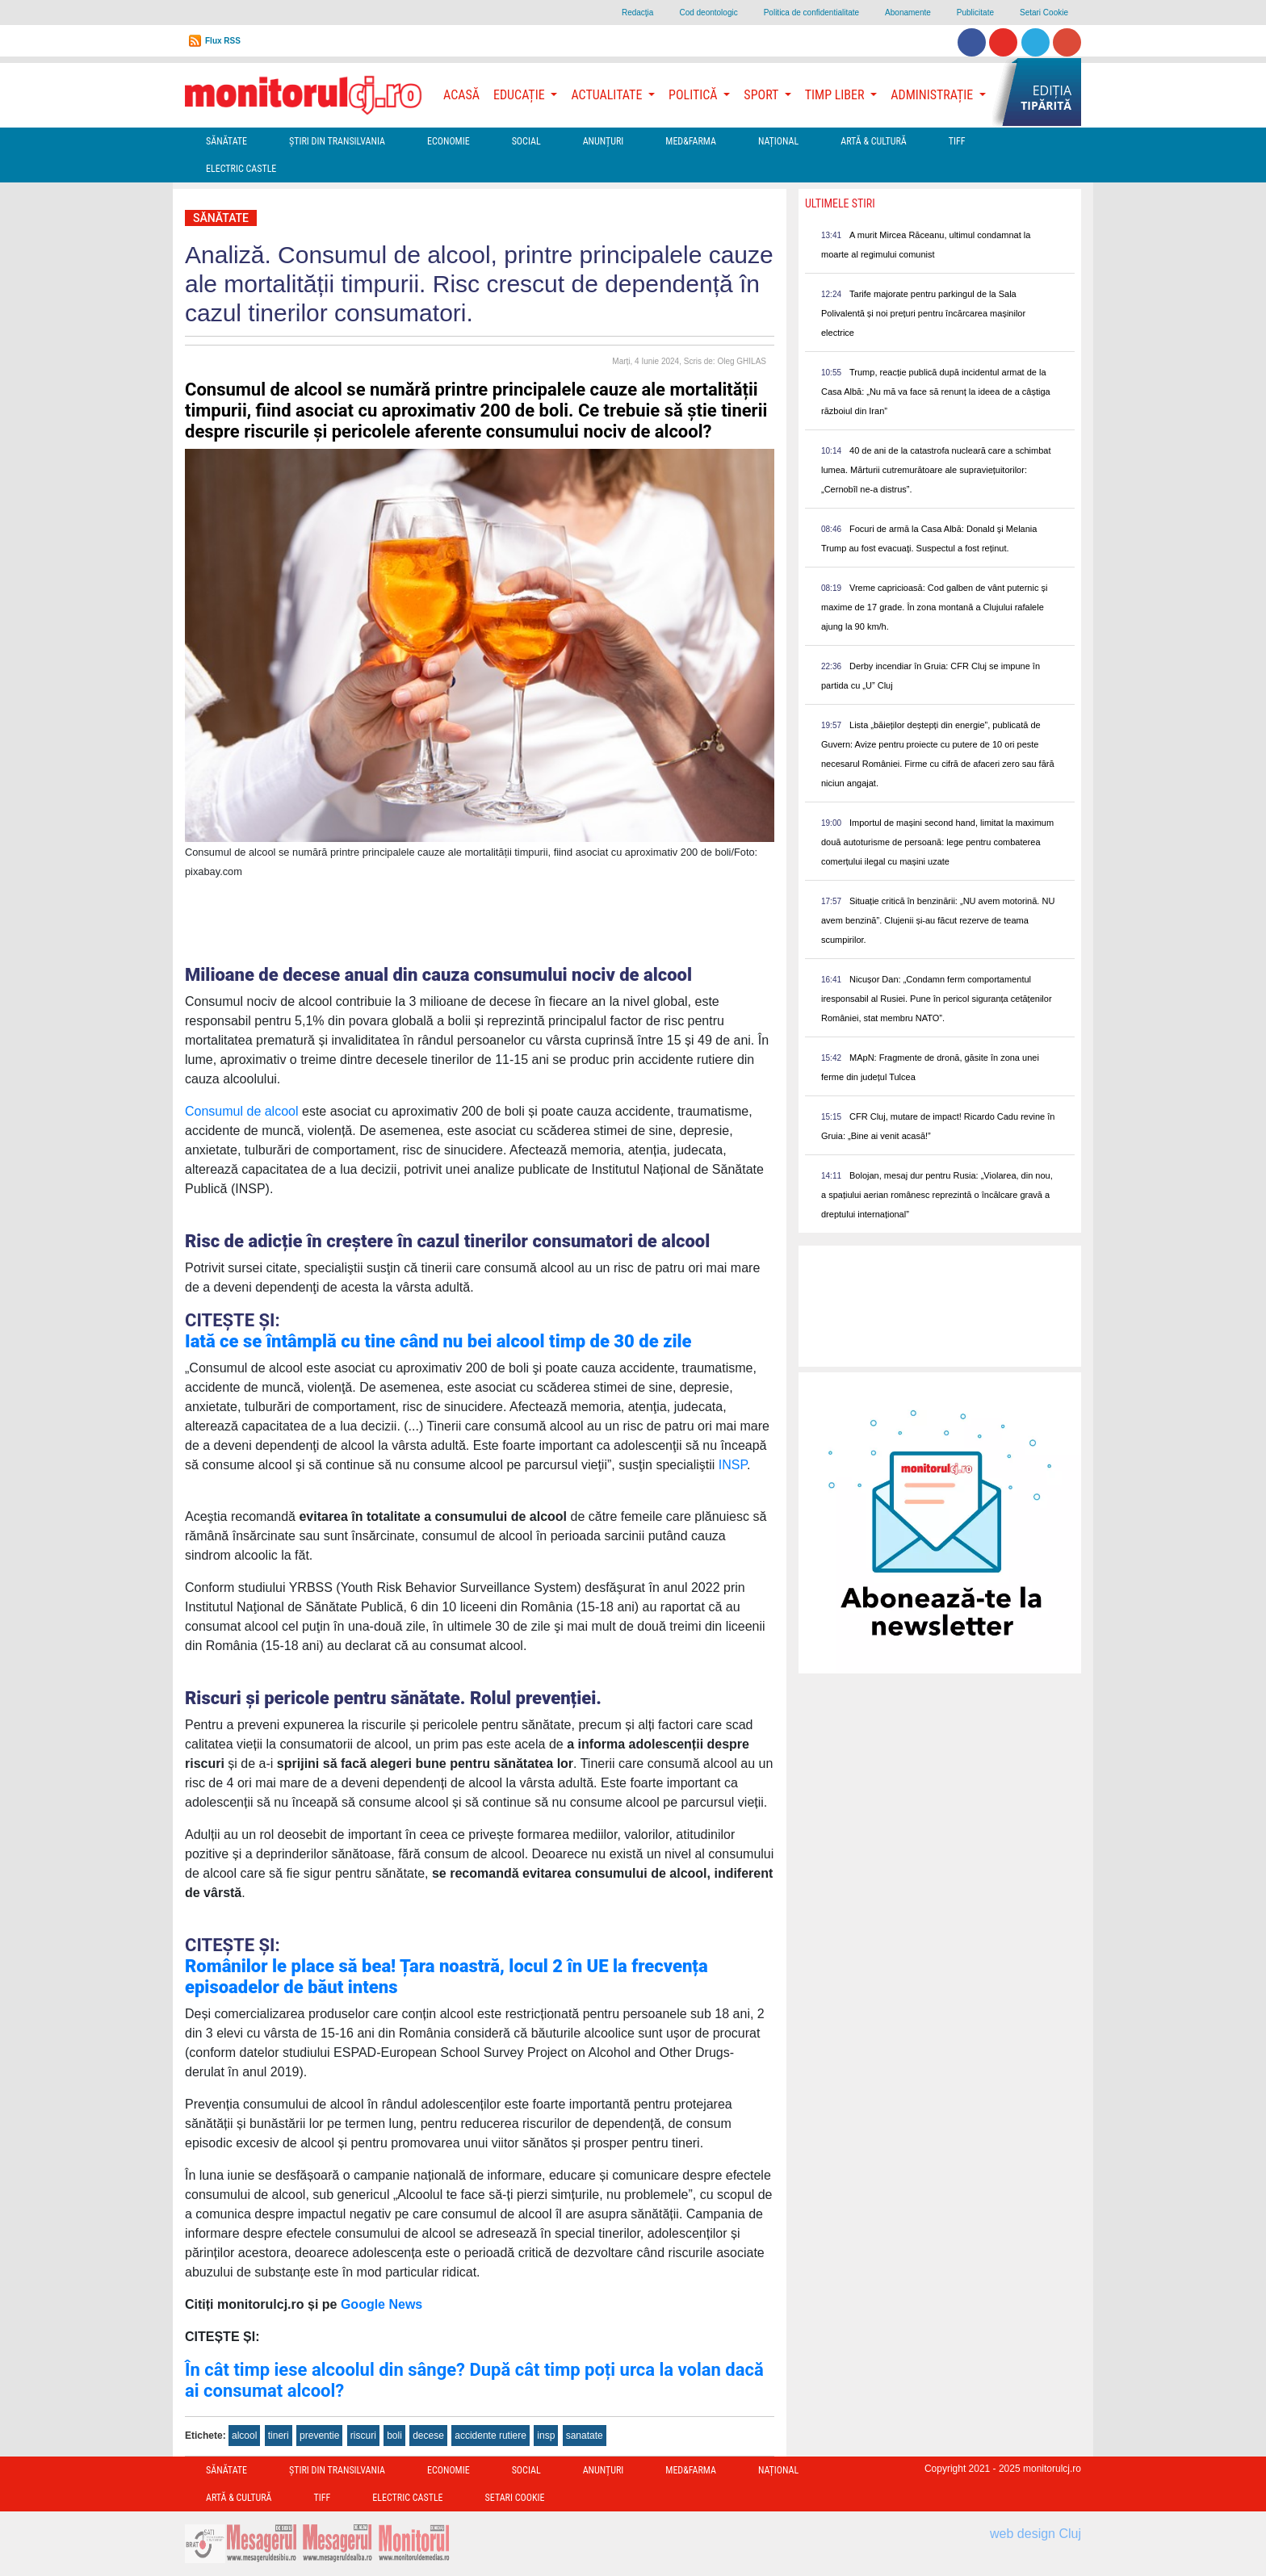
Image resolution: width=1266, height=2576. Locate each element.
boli (394, 2435)
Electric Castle (241, 168)
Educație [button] (520, 95)
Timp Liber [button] (836, 95)
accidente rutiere (490, 2435)
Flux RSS (223, 40)
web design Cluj (1035, 2533)
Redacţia (637, 12)
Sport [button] (762, 95)
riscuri (363, 2435)
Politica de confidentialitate (811, 12)
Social (526, 141)
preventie (319, 2435)
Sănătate (226, 141)
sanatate (584, 2435)
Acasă (461, 95)
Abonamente (908, 12)
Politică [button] (694, 95)
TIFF (957, 141)
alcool (244, 2435)
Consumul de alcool (242, 1111)
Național (778, 141)
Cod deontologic (708, 12)
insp (546, 2435)
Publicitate (975, 12)
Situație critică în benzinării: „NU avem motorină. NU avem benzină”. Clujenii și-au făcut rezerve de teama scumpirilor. (937, 920)
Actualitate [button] (608, 95)
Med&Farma (690, 141)
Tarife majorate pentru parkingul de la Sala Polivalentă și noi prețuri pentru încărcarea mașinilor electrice (923, 313)
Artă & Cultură (873, 141)
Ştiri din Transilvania (337, 141)
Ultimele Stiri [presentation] (840, 203)
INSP (733, 1465)
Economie (448, 141)
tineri (278, 2435)
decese (428, 2435)
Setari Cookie (1044, 12)
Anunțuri (603, 141)
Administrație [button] (933, 95)
